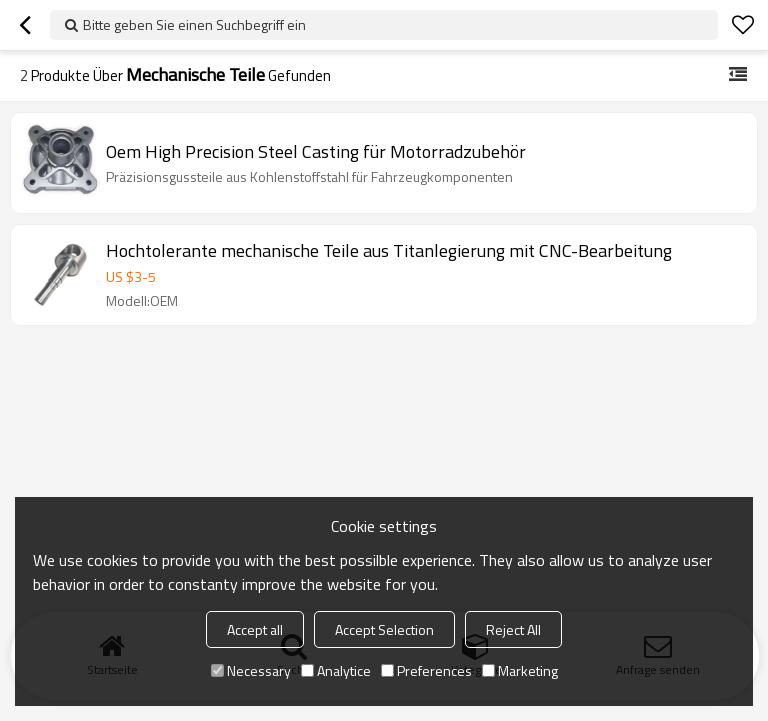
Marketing (520, 670)
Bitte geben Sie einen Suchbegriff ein (194, 24)
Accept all (255, 629)
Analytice (336, 670)
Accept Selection (384, 629)
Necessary (251, 670)
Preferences (426, 670)
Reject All (513, 629)
